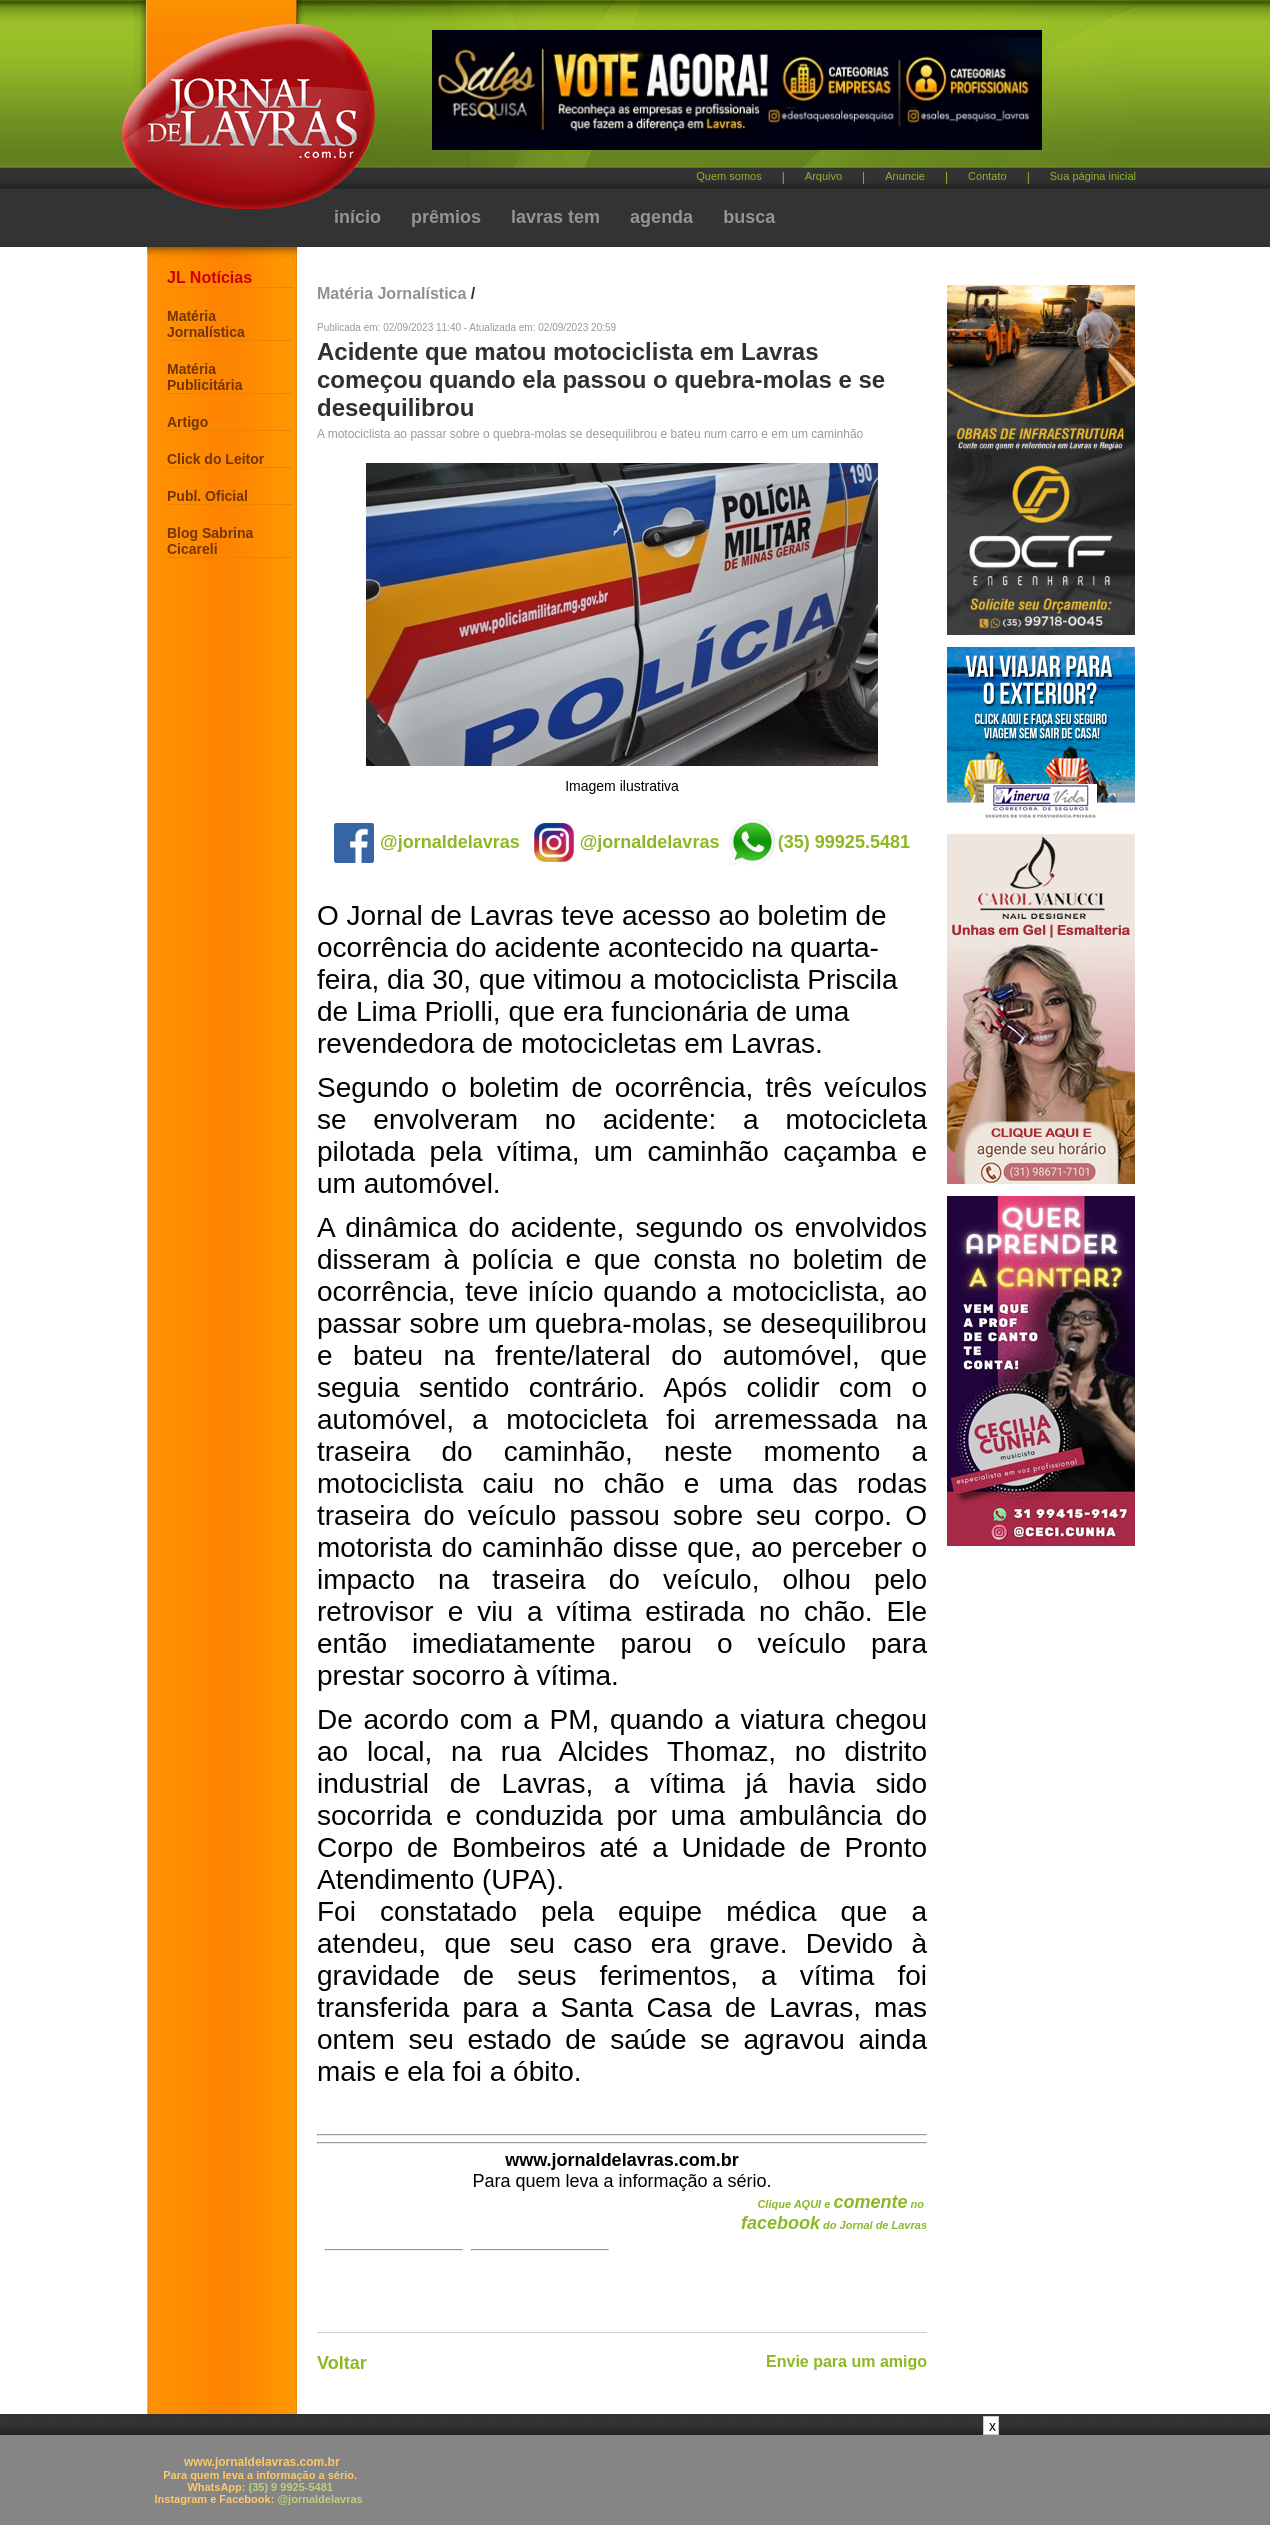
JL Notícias (209, 277)
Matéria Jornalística (206, 324)
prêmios (446, 217)
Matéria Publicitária (204, 377)
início (357, 217)
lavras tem (555, 217)
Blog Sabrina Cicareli (210, 541)
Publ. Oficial (207, 496)
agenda (661, 217)
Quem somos (728, 176)
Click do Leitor (215, 459)
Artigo (187, 422)
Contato (987, 176)
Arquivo (823, 176)
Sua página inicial (1093, 176)
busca (749, 217)
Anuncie (905, 176)
